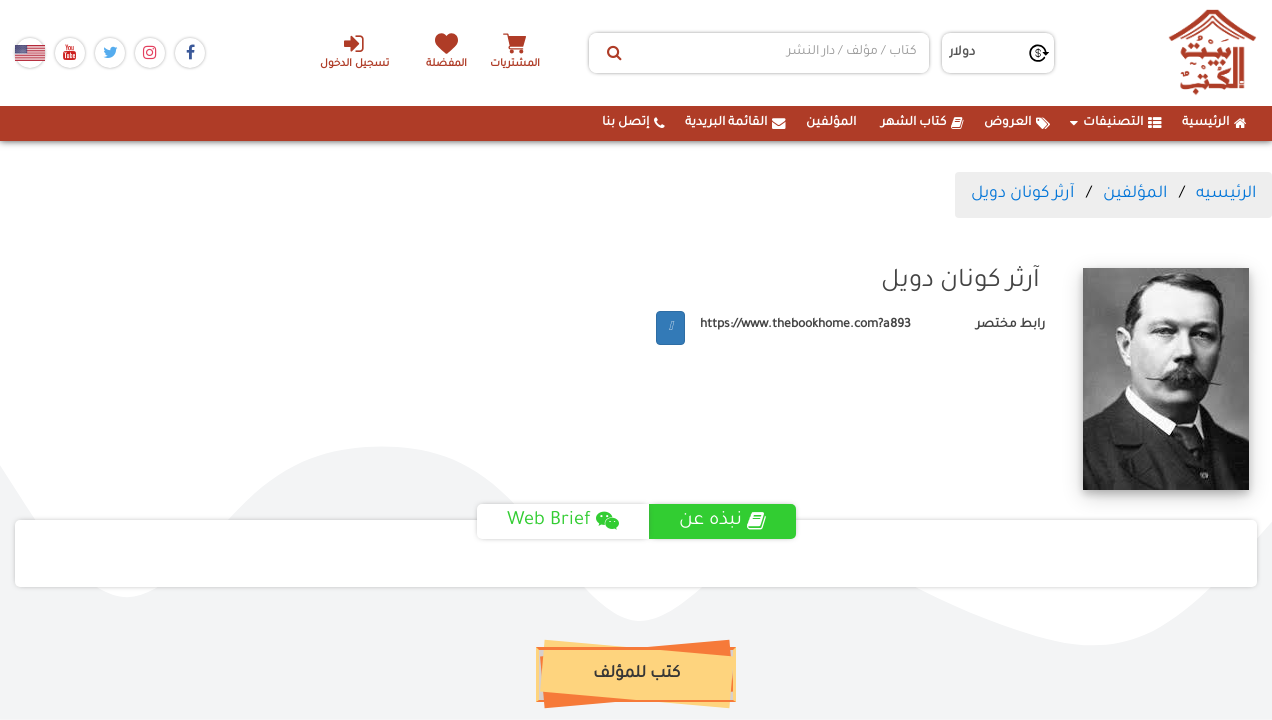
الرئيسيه (1226, 194)
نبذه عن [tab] (722, 521)
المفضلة (446, 64)
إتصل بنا (633, 123)
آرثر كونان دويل (1022, 194)
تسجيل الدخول (354, 51)
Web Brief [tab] (563, 521)
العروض (1017, 123)
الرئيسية (1214, 123)
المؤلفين (831, 123)
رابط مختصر (1010, 325)
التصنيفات (1116, 123)
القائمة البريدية (735, 123)
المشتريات (515, 64)
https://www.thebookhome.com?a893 (805, 325)
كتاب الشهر (922, 123)
